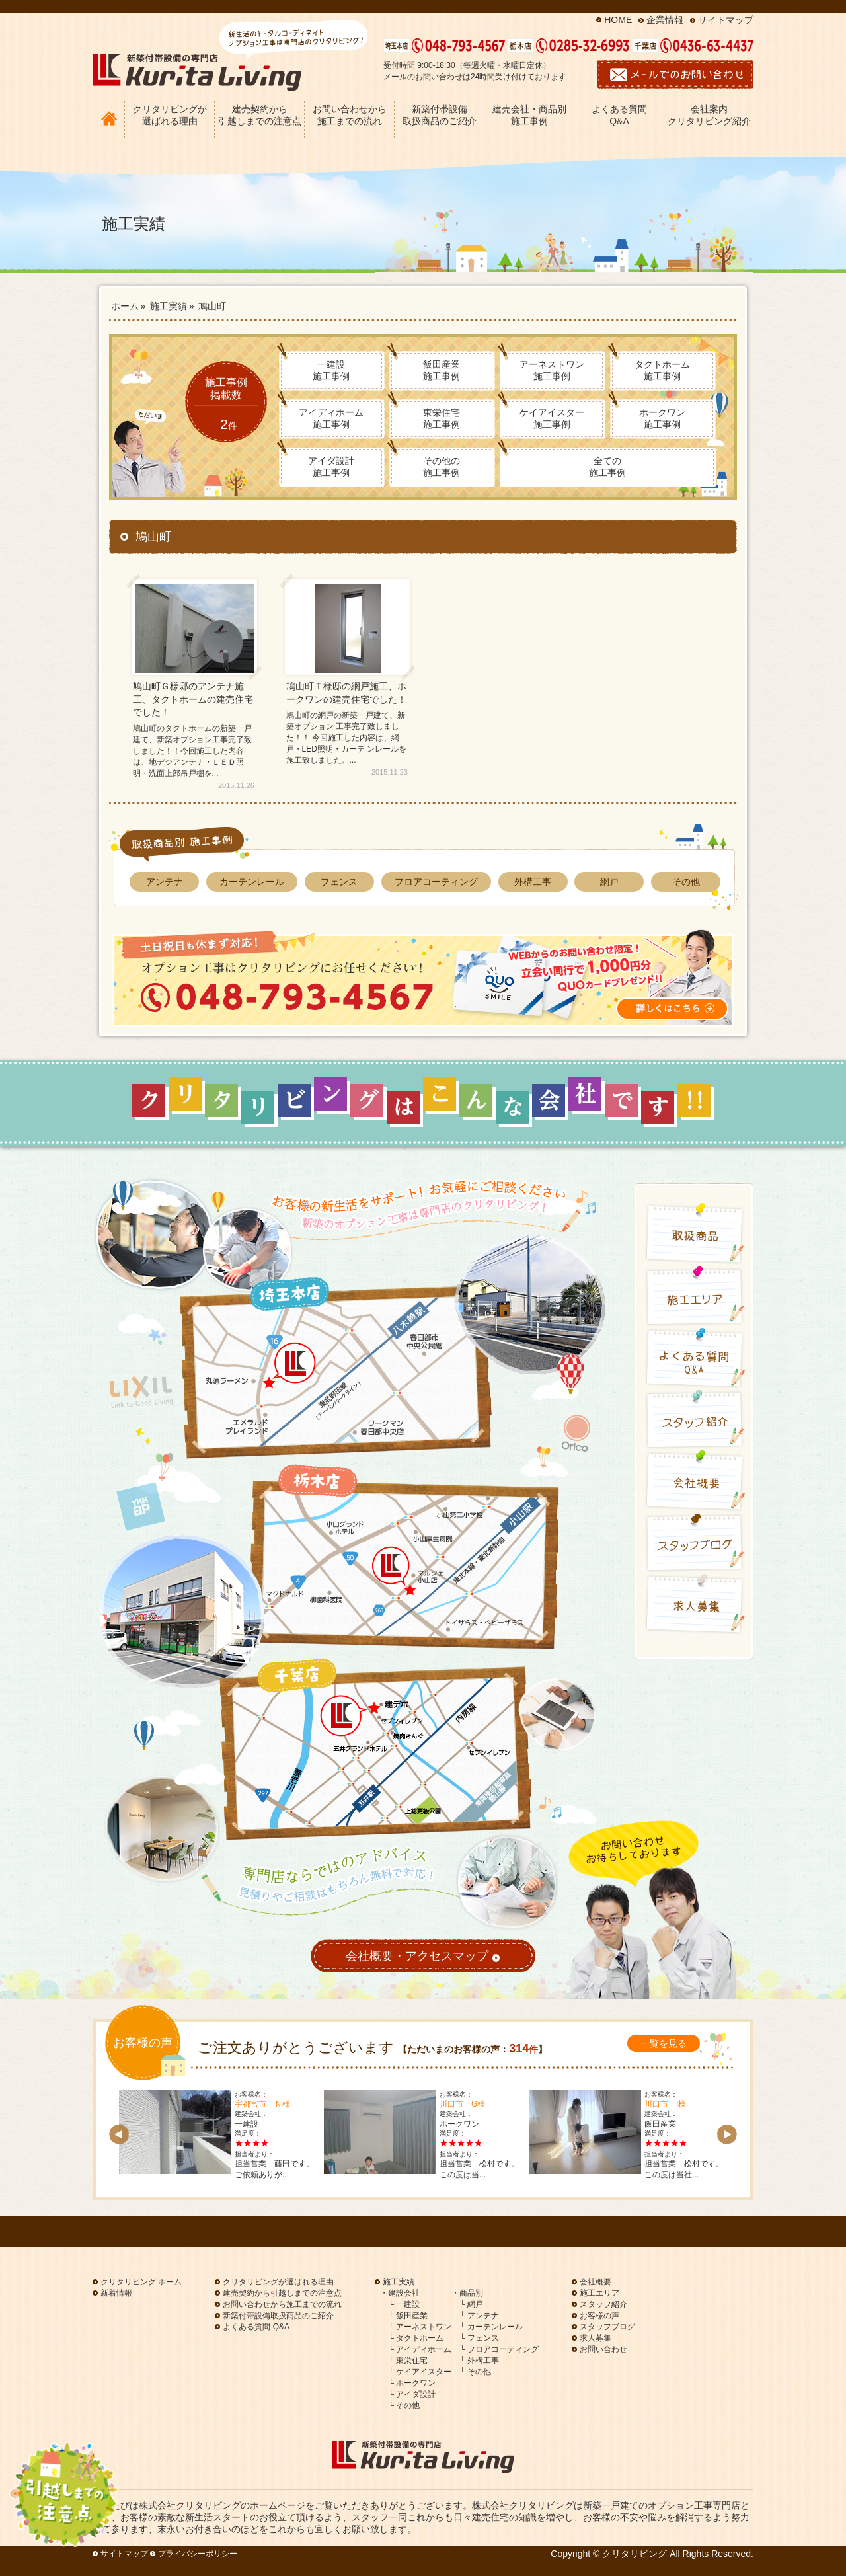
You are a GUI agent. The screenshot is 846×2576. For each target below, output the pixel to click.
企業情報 (664, 20)
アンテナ (164, 882)
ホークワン (662, 418)
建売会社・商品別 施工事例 (529, 115)
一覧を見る (663, 2043)
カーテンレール (251, 882)
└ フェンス (479, 2338)
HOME (618, 20)
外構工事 (532, 882)
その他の (441, 466)
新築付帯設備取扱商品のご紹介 (278, 2315)
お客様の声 (599, 2315)
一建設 (331, 370)
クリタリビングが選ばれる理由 (278, 2281)
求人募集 (595, 2338)
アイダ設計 (331, 466)
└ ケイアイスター (419, 2371)
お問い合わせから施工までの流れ (282, 2304)
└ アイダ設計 (412, 2394)
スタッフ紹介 (603, 2304)
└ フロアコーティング (499, 2349)
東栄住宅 (441, 418)
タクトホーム (662, 370)
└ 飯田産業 (408, 2315)
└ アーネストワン (419, 2326)
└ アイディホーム (419, 2349)
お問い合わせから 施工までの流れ (350, 115)
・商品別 (467, 2293)
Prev (119, 2134)
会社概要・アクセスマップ (423, 1957)
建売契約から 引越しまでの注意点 (259, 115)
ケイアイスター (551, 418)
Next (727, 2134)
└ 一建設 (404, 2304)
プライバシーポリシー (197, 2553)
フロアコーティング (436, 882)
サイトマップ (725, 20)
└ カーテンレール (491, 2326)
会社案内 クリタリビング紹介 (709, 115)
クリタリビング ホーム (141, 2281)
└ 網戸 (471, 2304)
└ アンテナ (479, 2315)
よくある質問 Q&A (619, 115)
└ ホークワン (412, 2383)
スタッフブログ (607, 2326)
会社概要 (595, 2281)
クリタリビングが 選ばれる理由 (170, 115)
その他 (686, 882)
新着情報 (116, 2293)
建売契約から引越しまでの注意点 (282, 2293)
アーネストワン (551, 370)
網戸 (609, 882)
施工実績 (398, 2281)
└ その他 (404, 2405)
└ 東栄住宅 (408, 2360)
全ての (607, 466)
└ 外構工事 (479, 2360)
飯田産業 (441, 370)
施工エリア (599, 2293)
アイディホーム (331, 418)
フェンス (339, 882)
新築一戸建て (610, 2505)
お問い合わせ (603, 2349)
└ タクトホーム (415, 2338)
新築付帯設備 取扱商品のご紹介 (440, 115)
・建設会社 (400, 2293)
